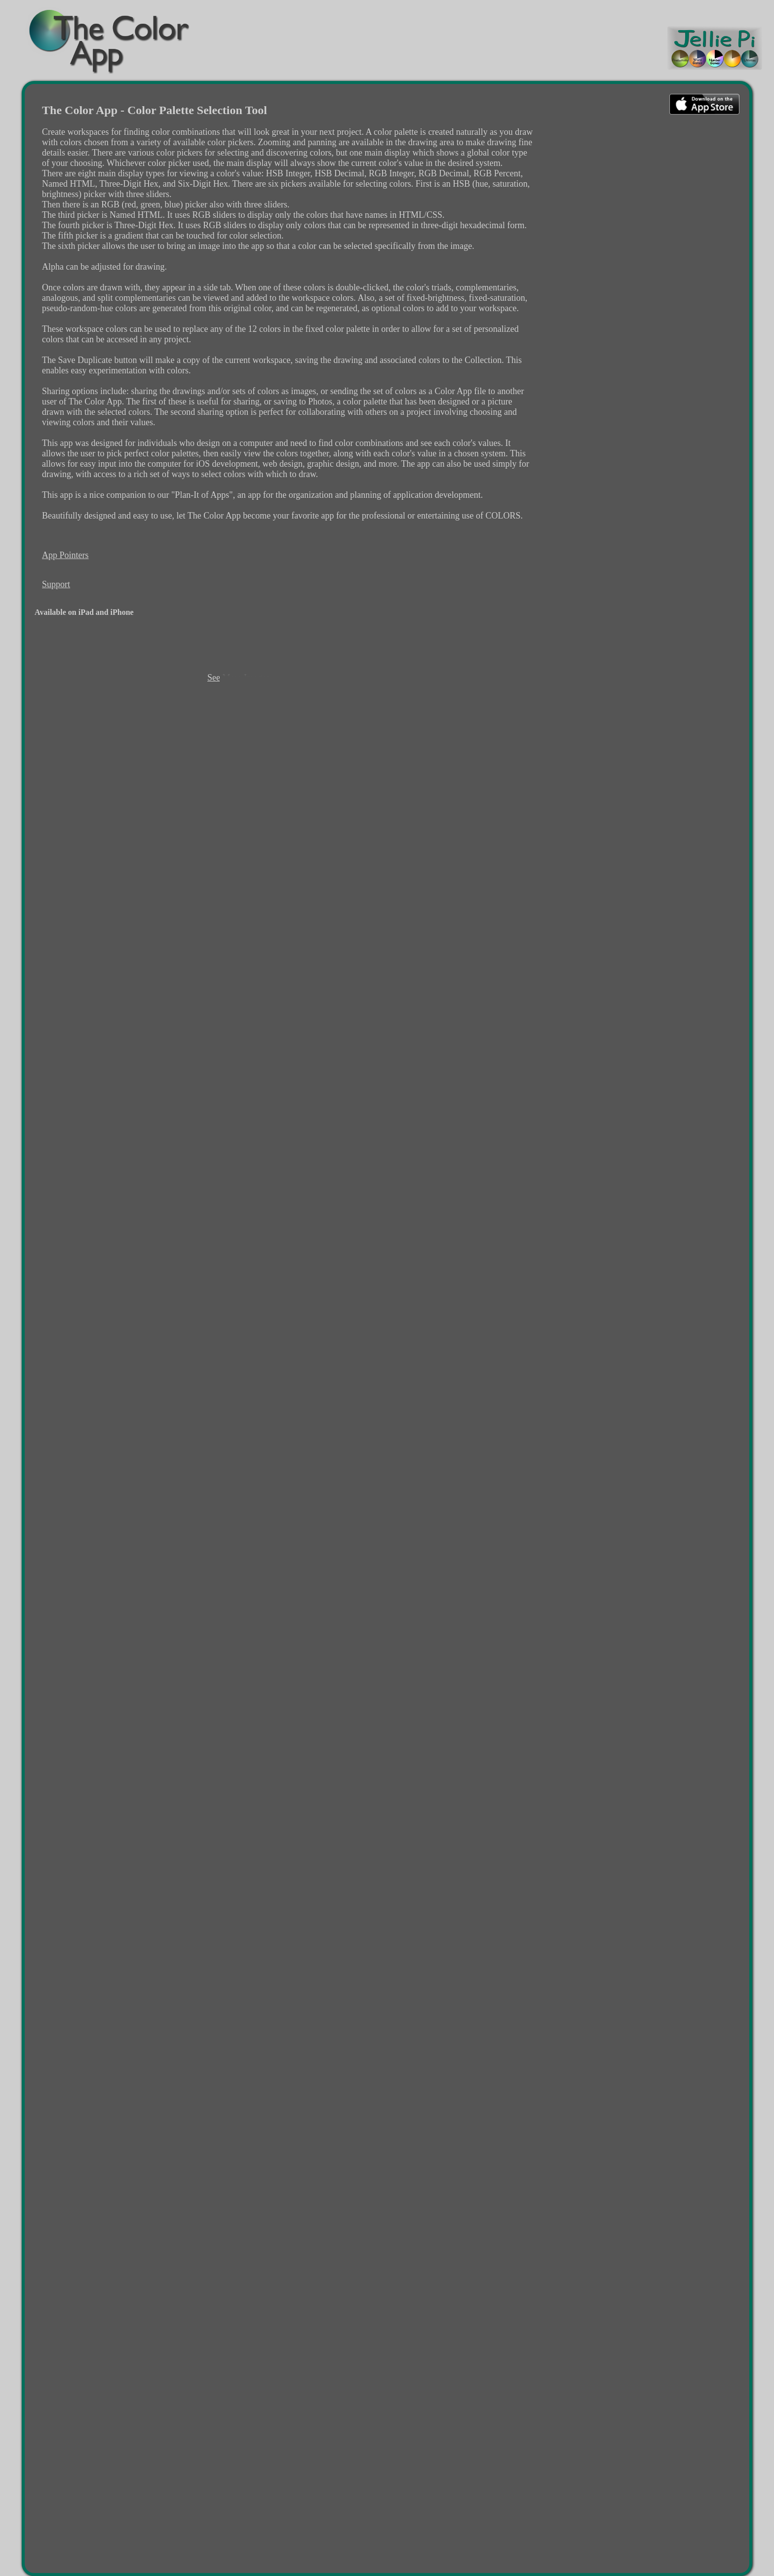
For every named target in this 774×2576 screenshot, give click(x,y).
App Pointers (65, 555)
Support (56, 584)
